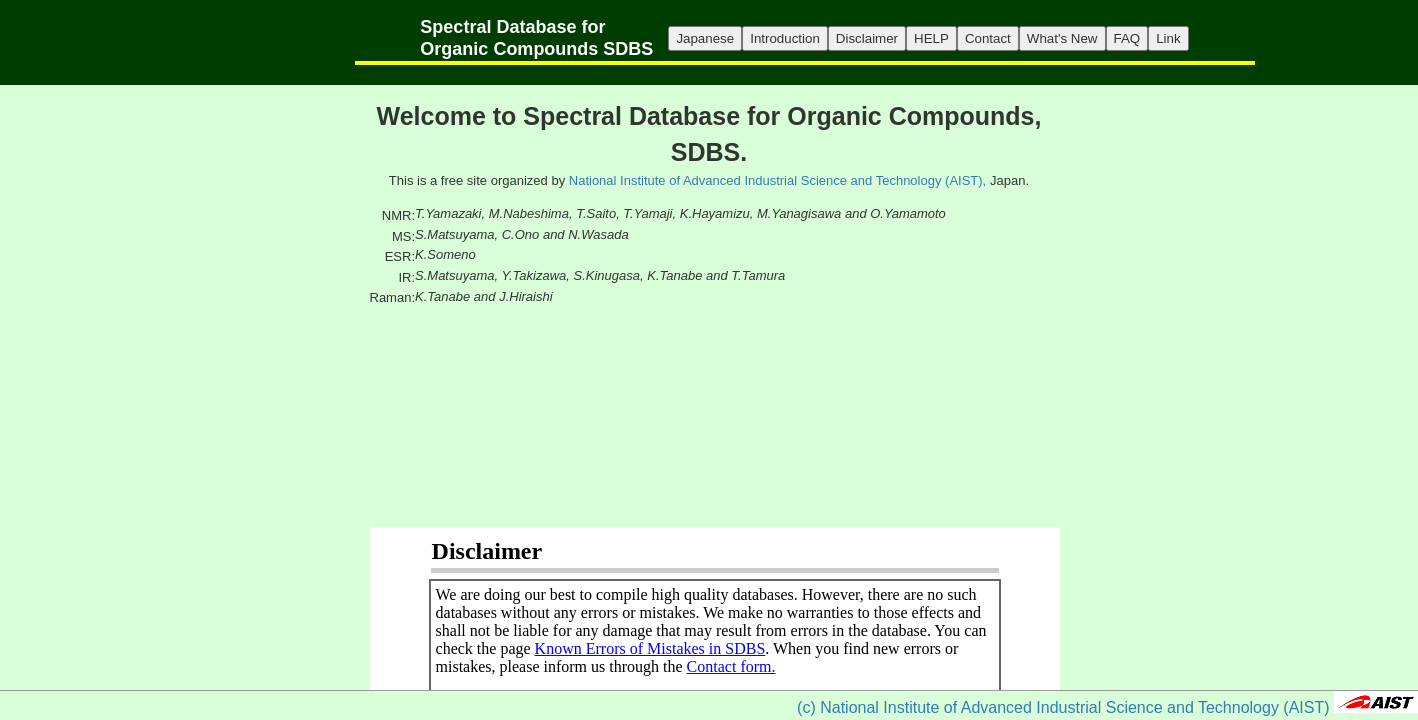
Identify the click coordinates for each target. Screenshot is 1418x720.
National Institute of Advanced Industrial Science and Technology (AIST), (777, 180)
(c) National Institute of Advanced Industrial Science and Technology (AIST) (1063, 707)
